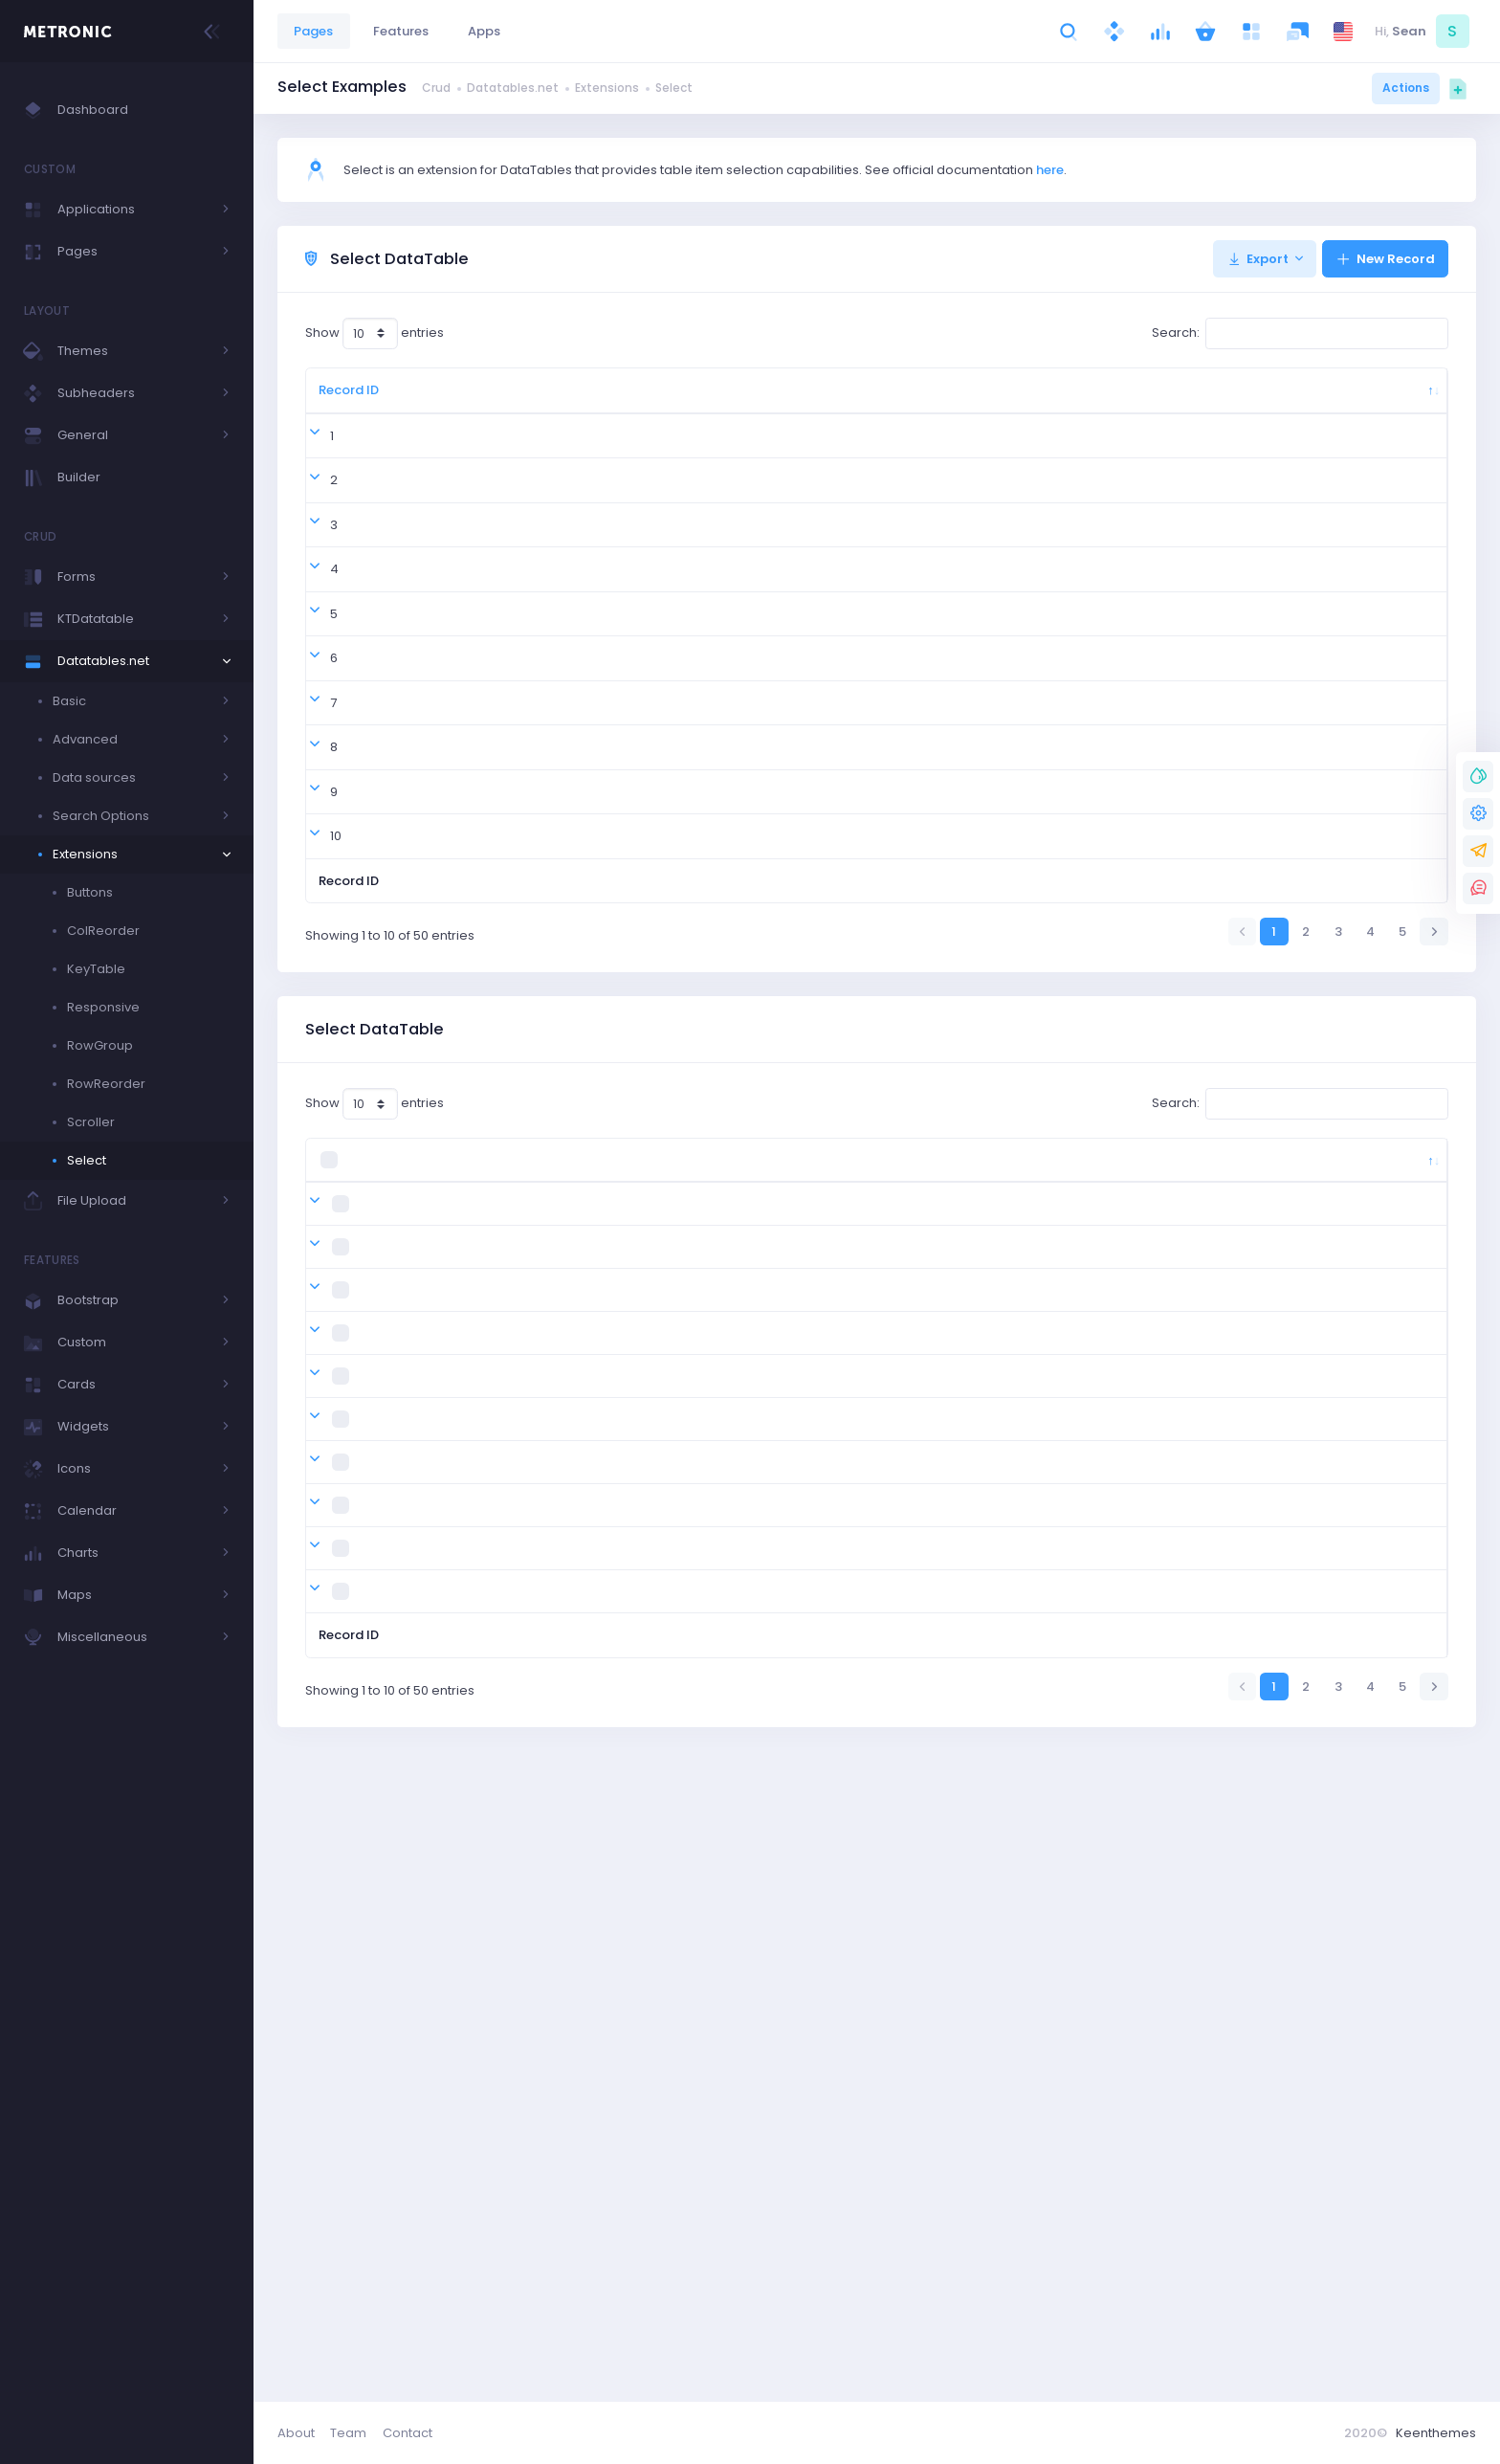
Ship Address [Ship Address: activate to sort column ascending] (729, 399)
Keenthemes (1436, 2433)
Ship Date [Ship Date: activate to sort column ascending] (1047, 399)
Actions (1405, 87)
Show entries (374, 333)
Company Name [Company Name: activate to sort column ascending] (947, 399)
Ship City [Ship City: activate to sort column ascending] (615, 399)
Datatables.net (513, 87)
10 (324, 1125)
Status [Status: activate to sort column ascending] (1144, 399)
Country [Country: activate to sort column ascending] (514, 399)
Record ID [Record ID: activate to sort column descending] (341, 399)
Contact (407, 2433)
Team (348, 2433)
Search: (1300, 333)
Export (1258, 259)
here (1050, 170)
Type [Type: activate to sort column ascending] (1249, 399)
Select (674, 87)
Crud (436, 87)
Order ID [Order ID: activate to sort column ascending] (426, 399)
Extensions (607, 87)
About (296, 2433)
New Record (1385, 259)
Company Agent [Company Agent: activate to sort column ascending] (837, 399)
